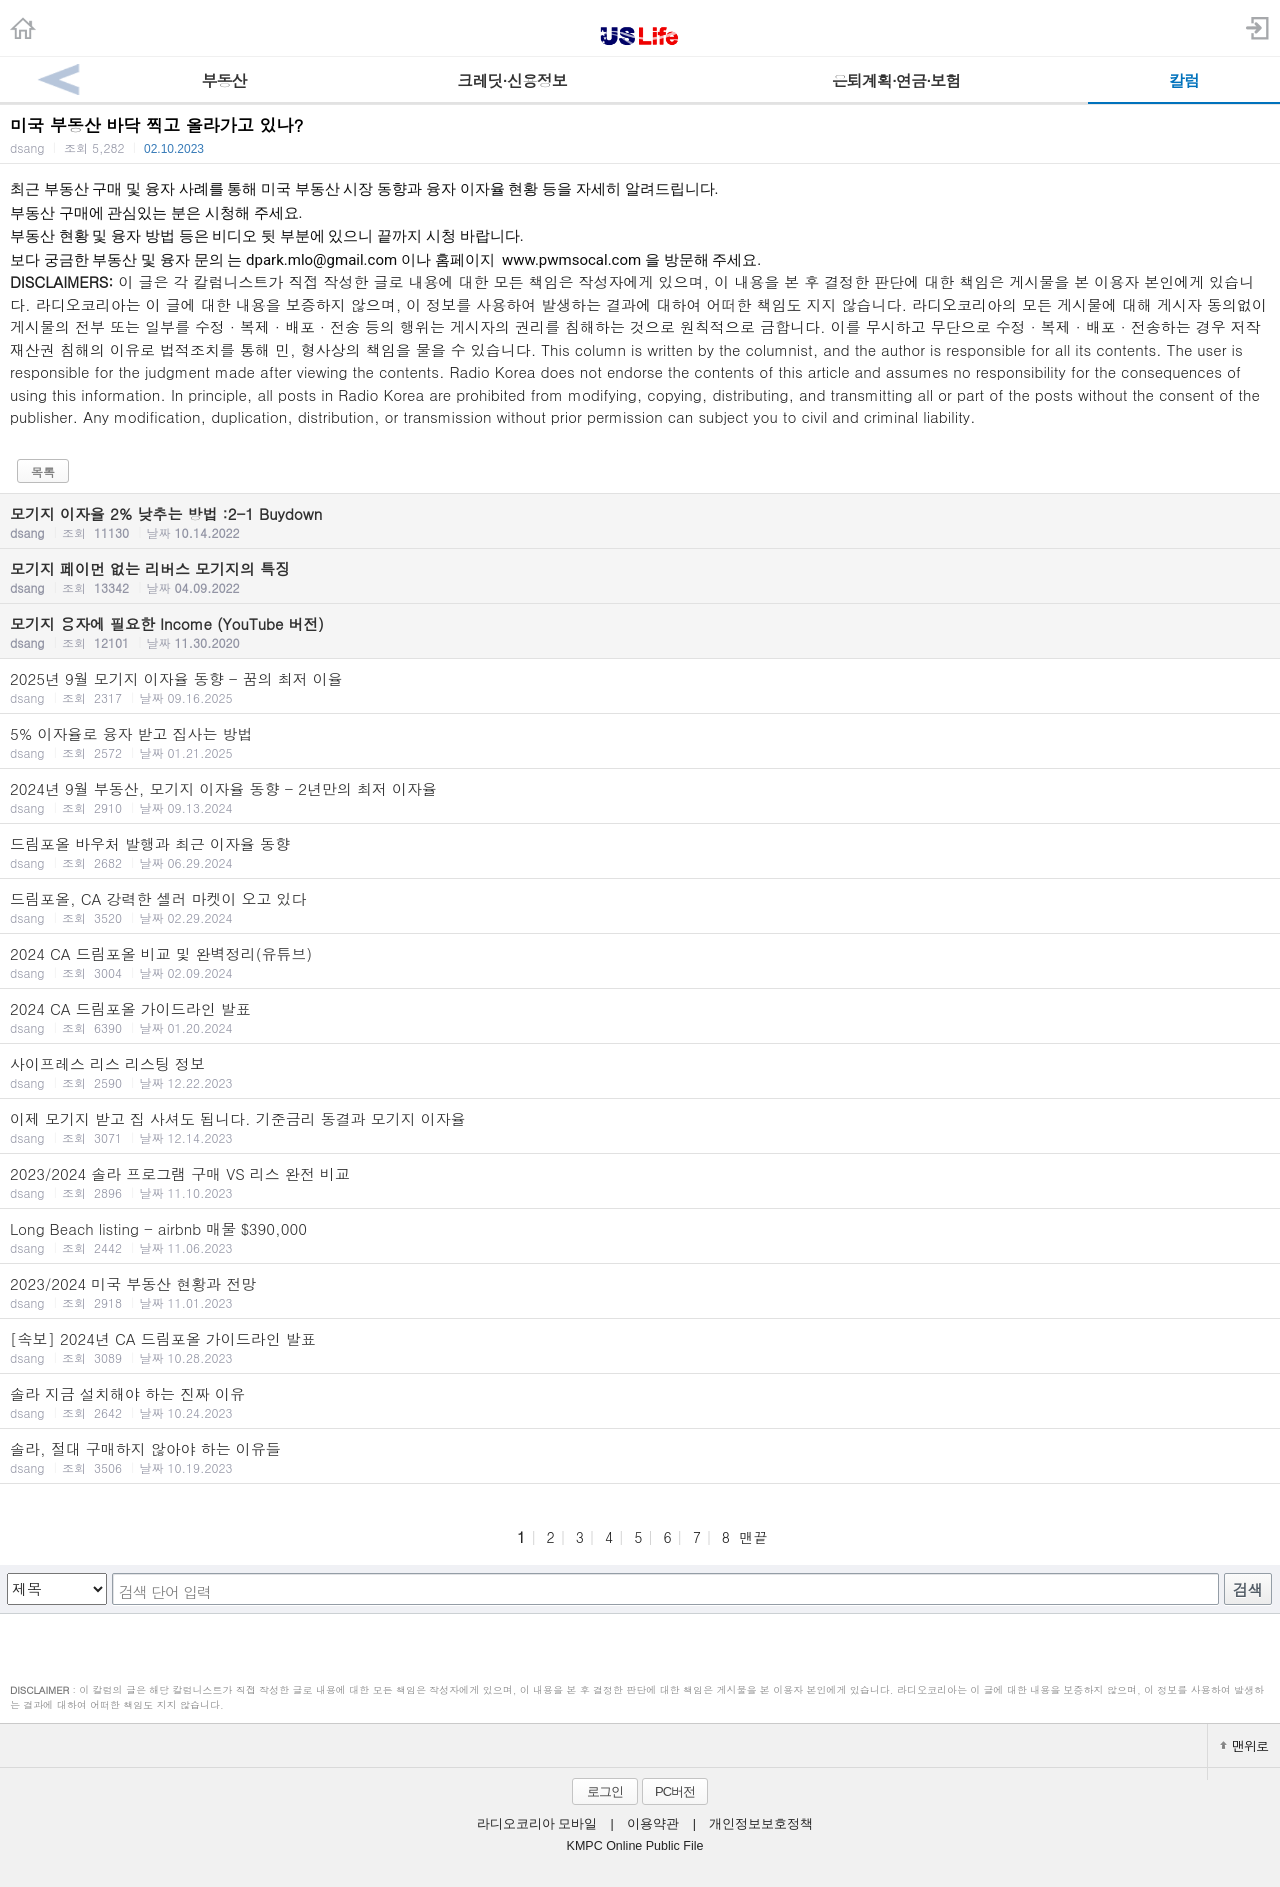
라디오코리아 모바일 (537, 1824)
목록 (43, 471)
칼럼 (1184, 80)
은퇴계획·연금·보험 (896, 80)
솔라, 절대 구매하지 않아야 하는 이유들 (640, 1457)
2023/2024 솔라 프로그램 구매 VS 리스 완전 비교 (640, 1182)
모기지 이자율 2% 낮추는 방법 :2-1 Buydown (640, 522)
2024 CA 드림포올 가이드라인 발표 (640, 1017)
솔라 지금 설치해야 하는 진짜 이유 (640, 1402)
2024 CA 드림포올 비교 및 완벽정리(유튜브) (640, 962)
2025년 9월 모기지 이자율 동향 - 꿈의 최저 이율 (640, 687)
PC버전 (675, 1791)
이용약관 (653, 1824)
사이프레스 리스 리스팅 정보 (640, 1072)
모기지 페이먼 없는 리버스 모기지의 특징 (640, 577)
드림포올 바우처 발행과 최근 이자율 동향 (640, 852)
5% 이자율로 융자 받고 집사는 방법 (640, 742)
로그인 (605, 1791)
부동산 (224, 80)
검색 (1248, 1589)
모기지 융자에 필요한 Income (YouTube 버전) (640, 632)
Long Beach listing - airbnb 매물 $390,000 (640, 1237)
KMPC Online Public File (635, 1846)
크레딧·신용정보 (511, 80)
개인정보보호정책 (761, 1824)
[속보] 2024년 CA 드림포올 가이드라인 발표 (640, 1347)
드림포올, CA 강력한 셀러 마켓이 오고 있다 (640, 907)
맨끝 (753, 1537)
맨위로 (1244, 1745)
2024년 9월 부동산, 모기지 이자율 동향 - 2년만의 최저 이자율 (640, 797)
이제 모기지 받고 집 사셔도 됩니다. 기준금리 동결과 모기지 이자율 (640, 1127)
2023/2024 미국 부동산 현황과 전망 (640, 1292)
